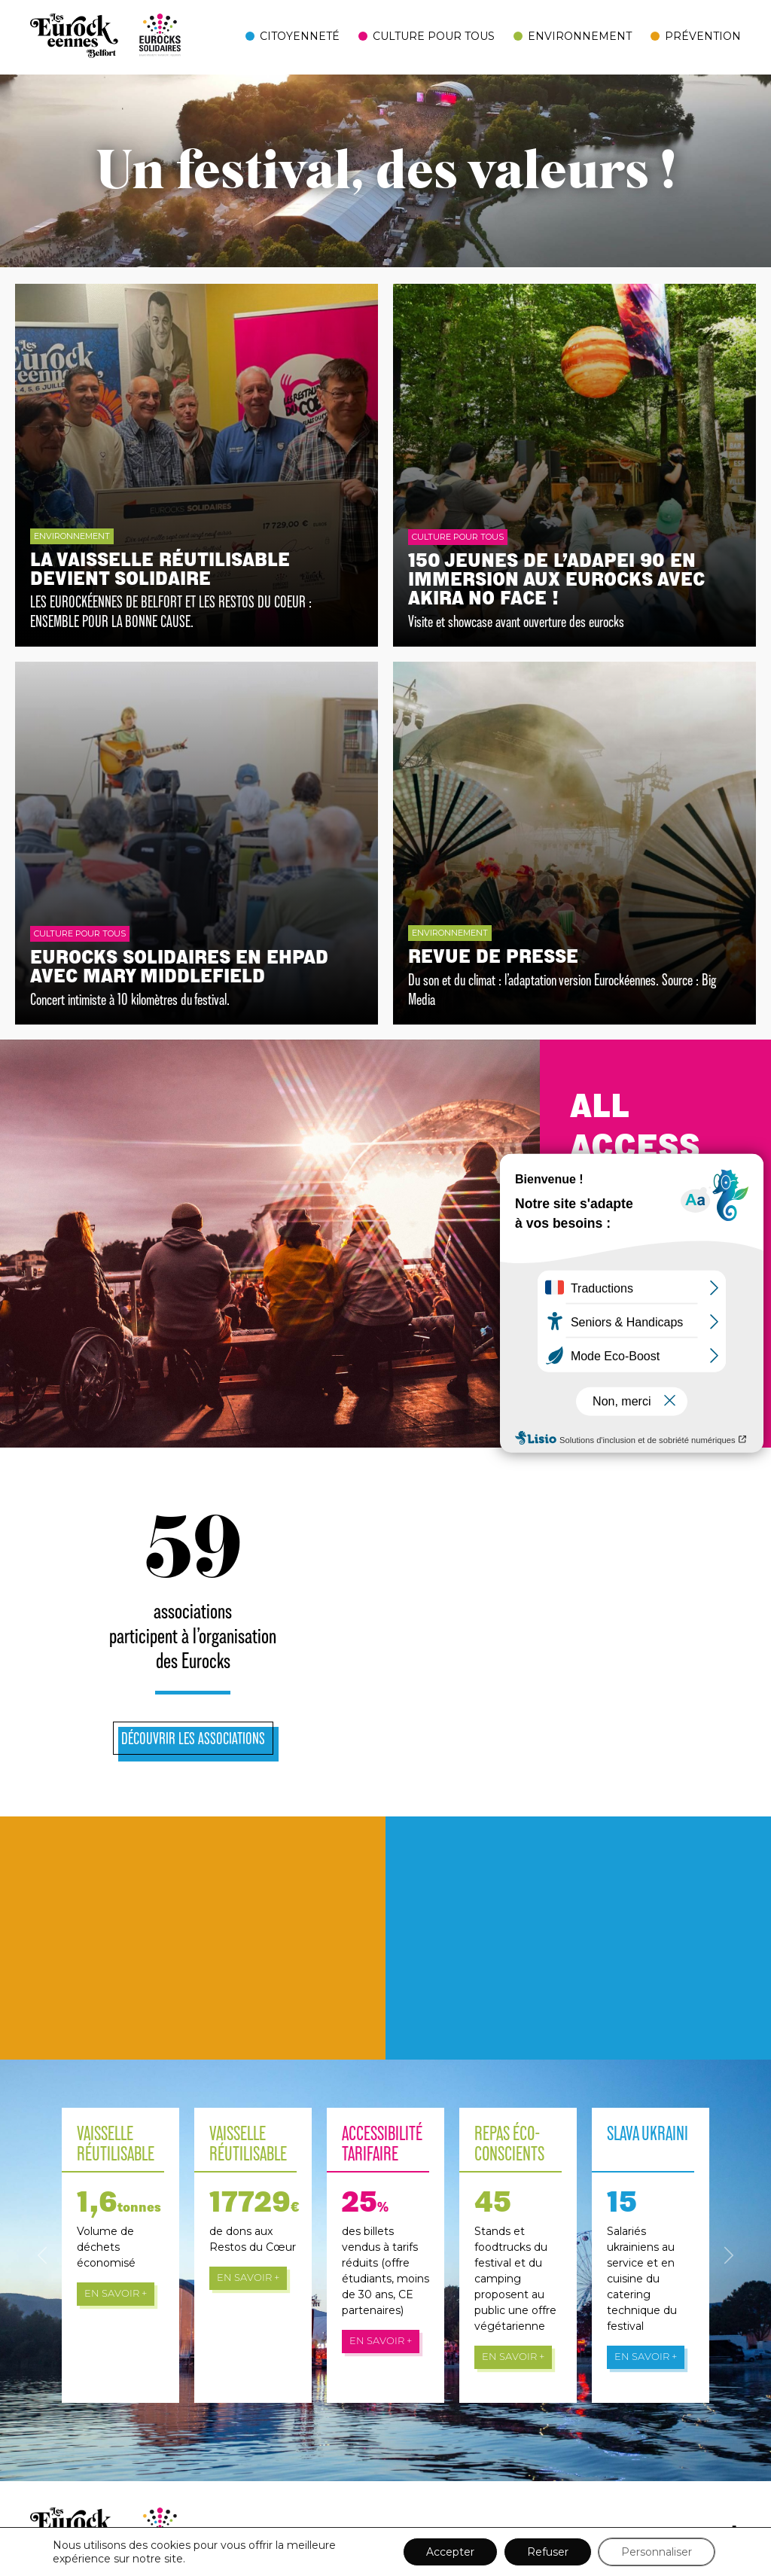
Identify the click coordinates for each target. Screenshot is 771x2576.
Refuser (547, 2552)
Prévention (703, 36)
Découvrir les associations (193, 1738)
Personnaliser (656, 2552)
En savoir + (115, 2294)
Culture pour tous (434, 36)
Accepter (450, 2552)
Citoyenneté (300, 36)
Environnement (580, 36)
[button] (42, 2255)
